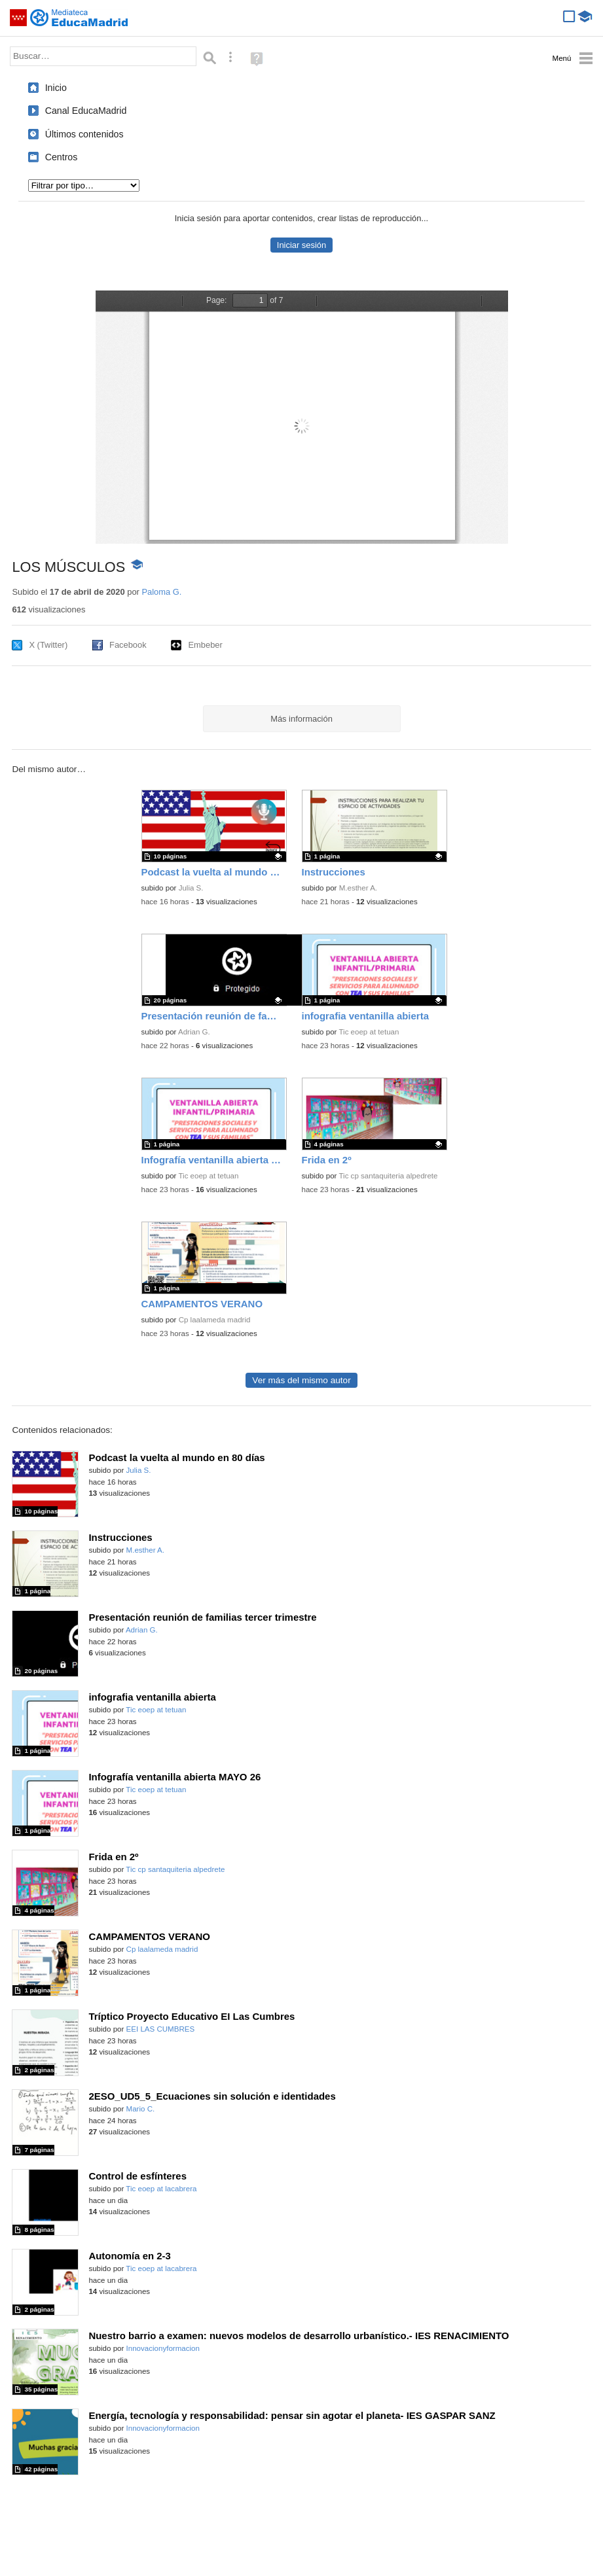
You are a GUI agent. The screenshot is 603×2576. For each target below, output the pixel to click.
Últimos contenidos (84, 134)
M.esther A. (358, 888)
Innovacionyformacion (163, 2348)
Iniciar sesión (301, 245)
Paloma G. (161, 592)
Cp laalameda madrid (215, 1320)
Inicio (56, 87)
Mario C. (140, 2109)
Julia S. (191, 888)
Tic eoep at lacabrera (161, 2189)
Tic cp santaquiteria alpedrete (387, 1176)
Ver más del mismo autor (301, 1380)
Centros (61, 157)
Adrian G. (194, 1032)
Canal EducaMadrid (86, 110)
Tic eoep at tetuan (368, 1032)
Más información (301, 719)
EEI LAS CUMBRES (160, 2029)
